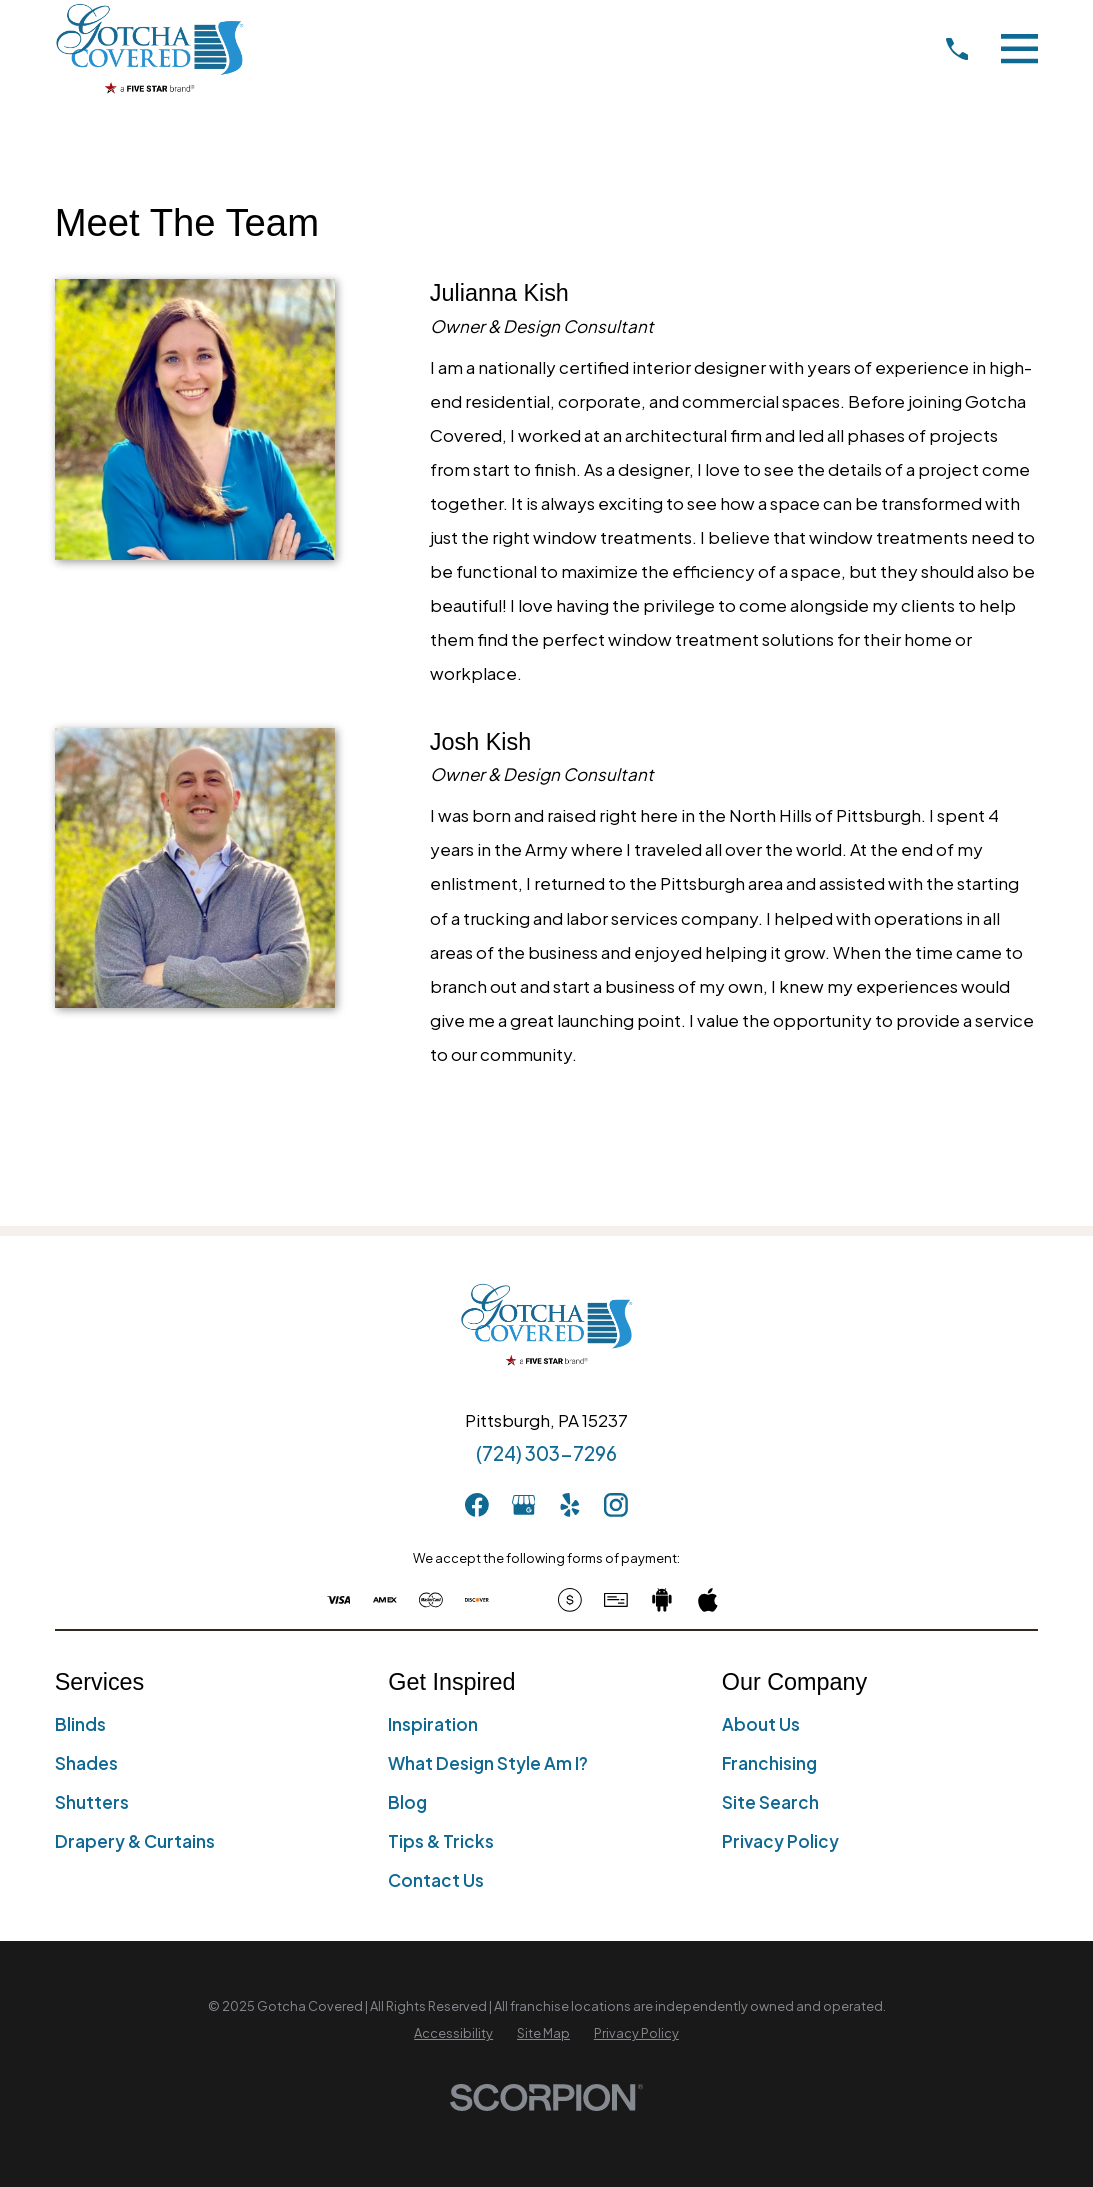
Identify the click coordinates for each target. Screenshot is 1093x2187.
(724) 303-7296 (546, 1453)
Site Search (770, 1802)
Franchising (769, 1763)
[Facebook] (477, 1505)
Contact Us (436, 1880)
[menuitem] (453, 2034)
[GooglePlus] (524, 1505)
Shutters (92, 1802)
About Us (761, 1724)
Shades (86, 1763)
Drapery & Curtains (135, 1841)
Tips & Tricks (441, 1841)
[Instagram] (616, 1505)
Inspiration (433, 1724)
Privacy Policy (780, 1841)
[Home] (149, 48)
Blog (407, 1802)
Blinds (80, 1724)
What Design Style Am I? (488, 1763)
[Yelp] (570, 1505)
